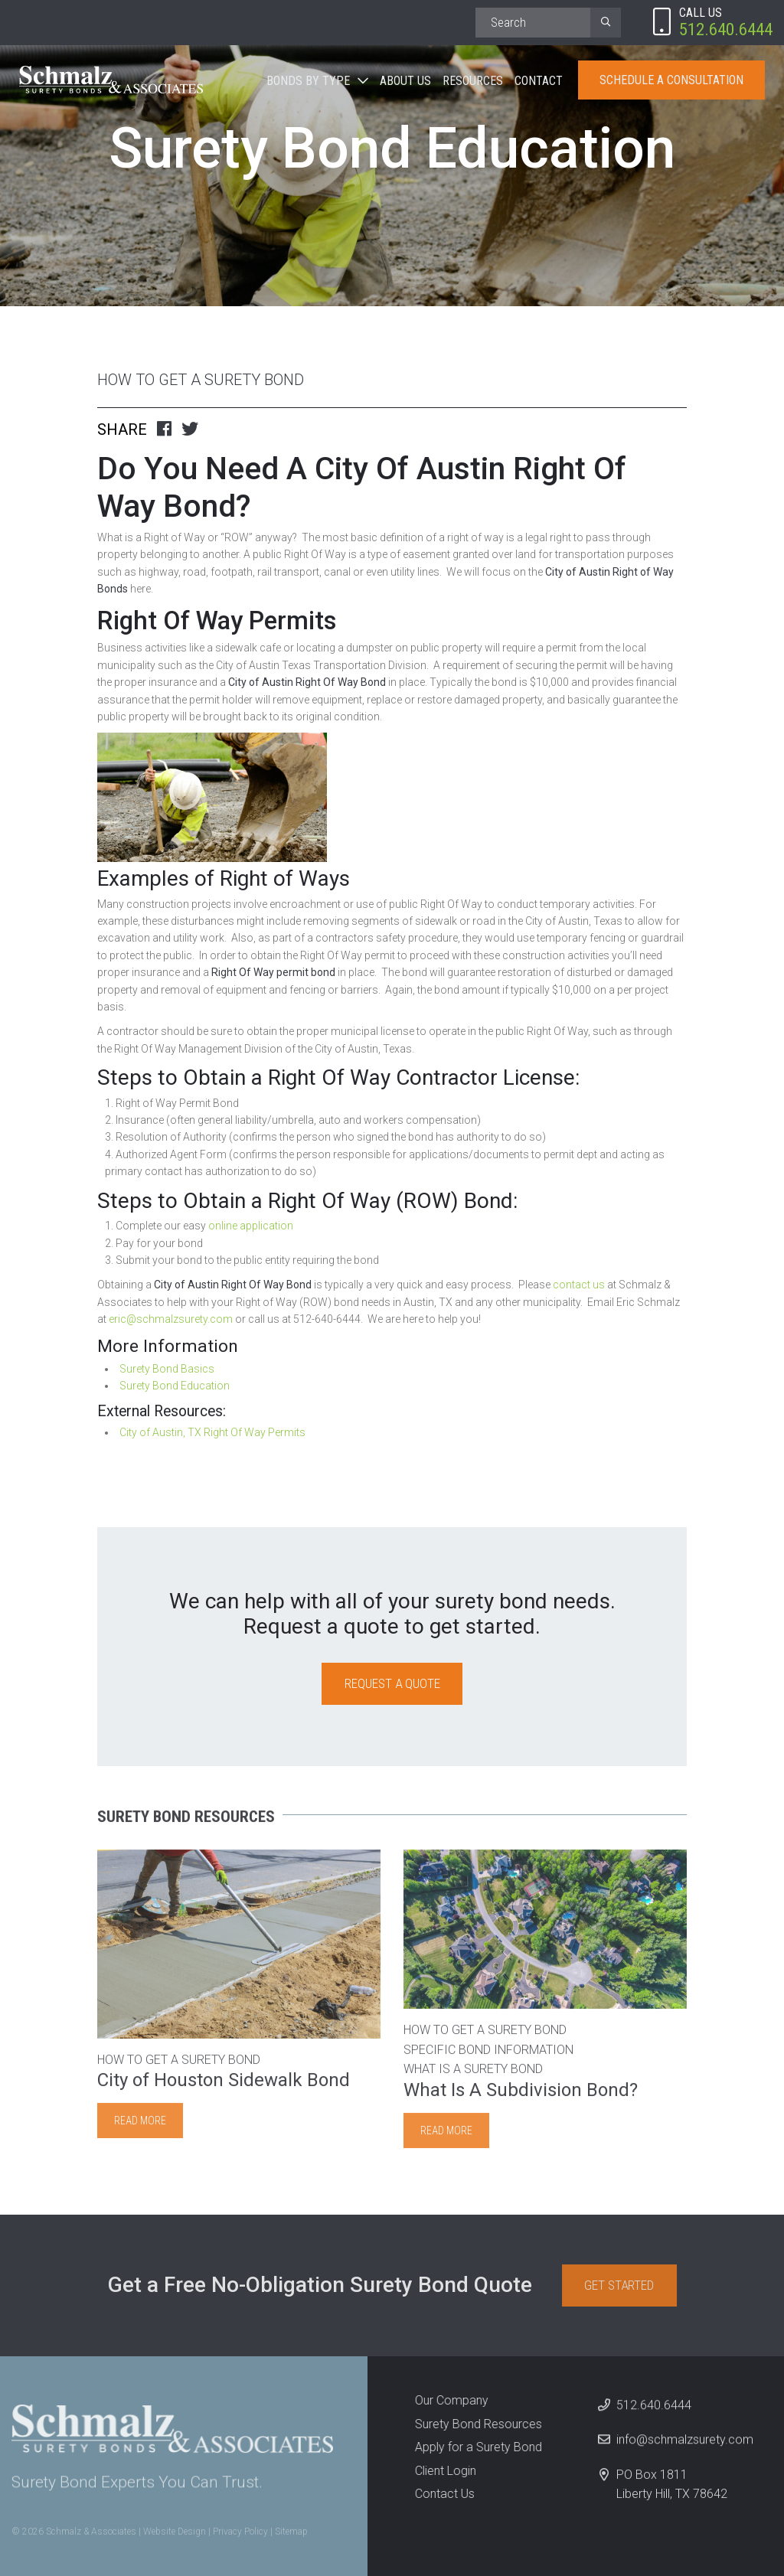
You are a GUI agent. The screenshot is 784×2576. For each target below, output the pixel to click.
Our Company (443, 2400)
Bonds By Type (308, 80)
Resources (473, 80)
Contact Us (436, 2493)
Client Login (437, 2470)
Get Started (627, 2285)
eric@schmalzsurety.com (171, 1319)
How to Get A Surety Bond (200, 380)
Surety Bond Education (174, 1385)
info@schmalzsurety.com (684, 2448)
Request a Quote (392, 1683)
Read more (140, 2128)
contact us (577, 1284)
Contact (538, 80)
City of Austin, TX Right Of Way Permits (212, 1432)
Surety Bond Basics (166, 1369)
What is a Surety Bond (473, 2077)
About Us (405, 80)
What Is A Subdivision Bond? (520, 2097)
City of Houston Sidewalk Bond (223, 2088)
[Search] (532, 23)
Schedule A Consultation (671, 80)
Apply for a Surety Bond (470, 2447)
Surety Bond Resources (470, 2424)
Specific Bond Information (488, 2057)
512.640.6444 (653, 2412)
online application (250, 1225)
